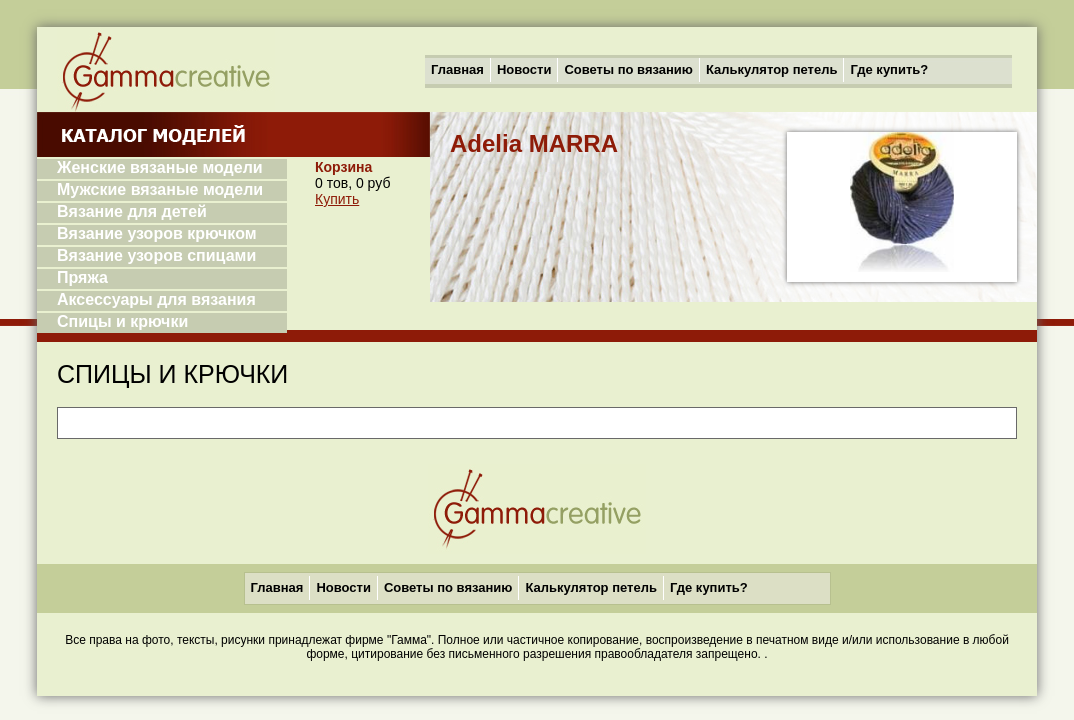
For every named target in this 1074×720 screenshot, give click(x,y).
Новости (524, 69)
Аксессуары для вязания (156, 299)
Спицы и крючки (122, 321)
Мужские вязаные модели (160, 189)
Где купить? (889, 69)
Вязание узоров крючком (157, 233)
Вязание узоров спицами (156, 255)
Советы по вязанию (628, 69)
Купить (337, 199)
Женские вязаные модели (160, 167)
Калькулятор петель (771, 69)
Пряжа (82, 277)
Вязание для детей (132, 211)
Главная (457, 69)
